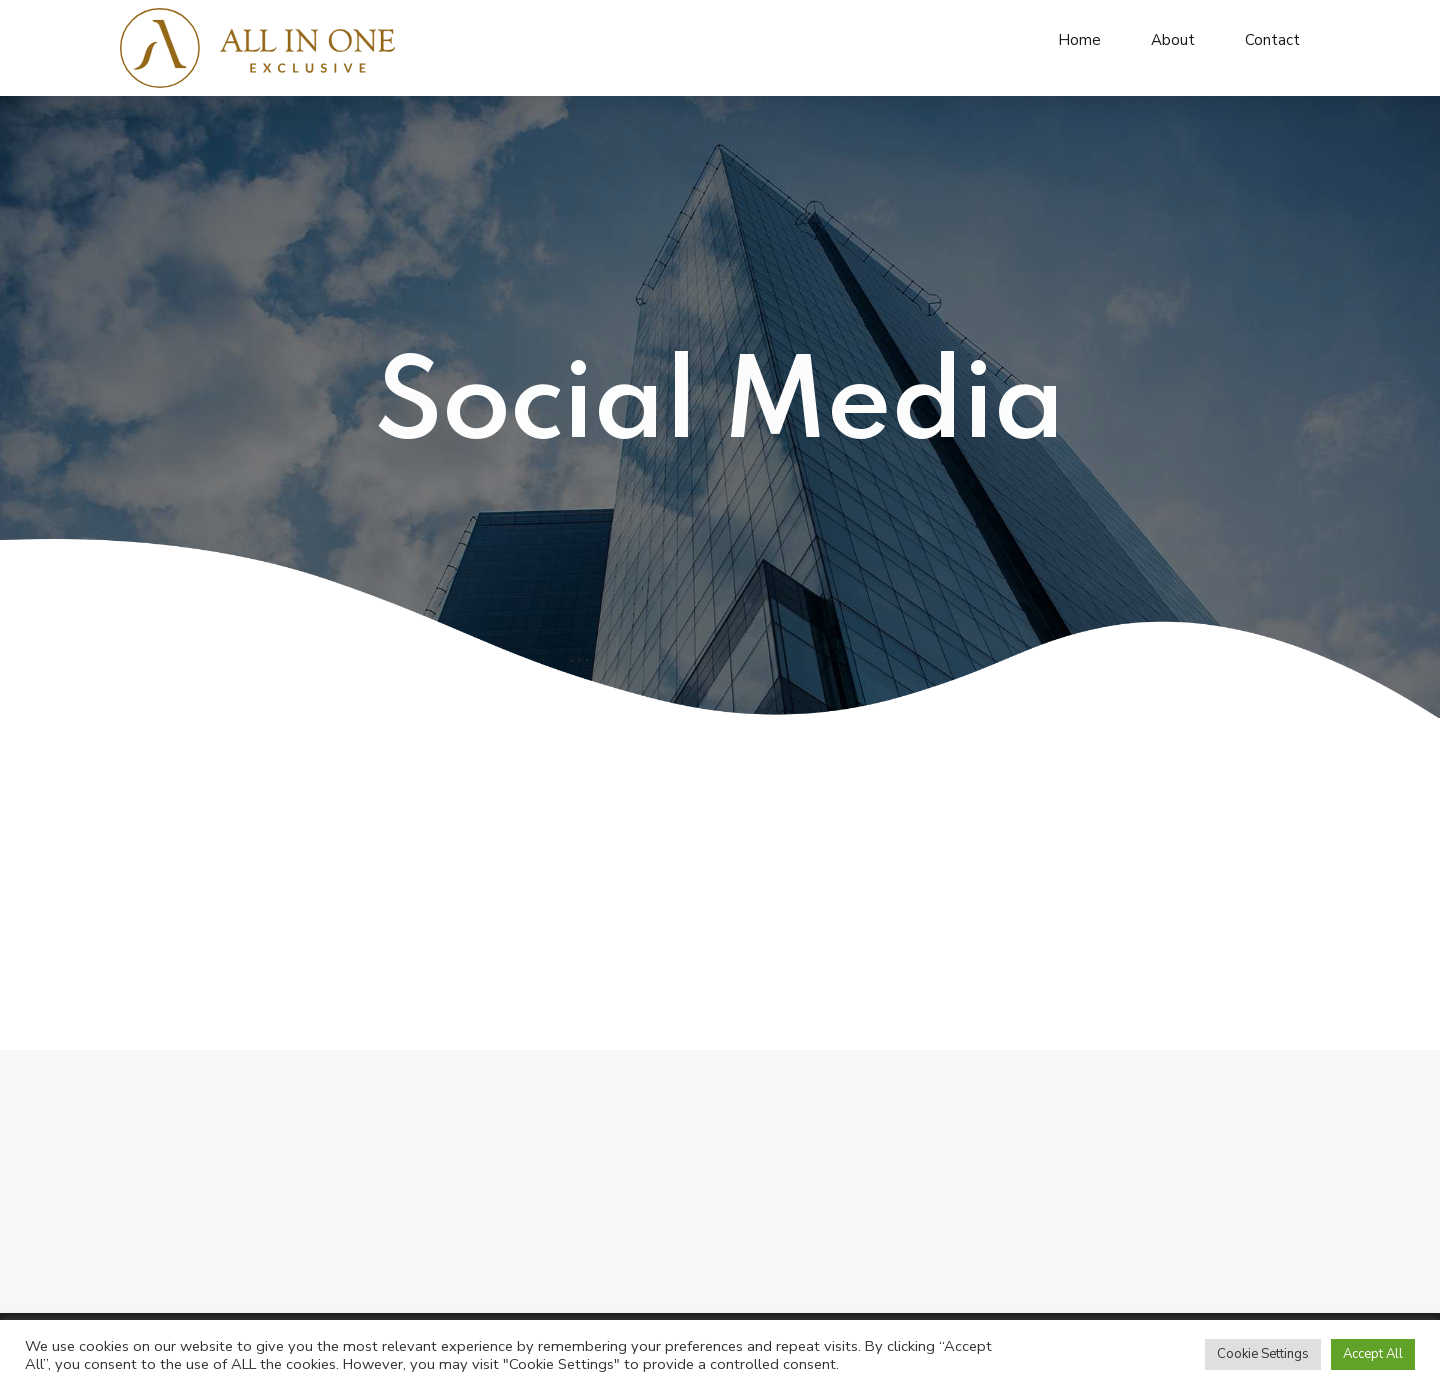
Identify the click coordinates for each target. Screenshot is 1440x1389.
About (1173, 40)
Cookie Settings (1263, 1354)
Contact (1272, 40)
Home (1079, 40)
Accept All (1373, 1354)
